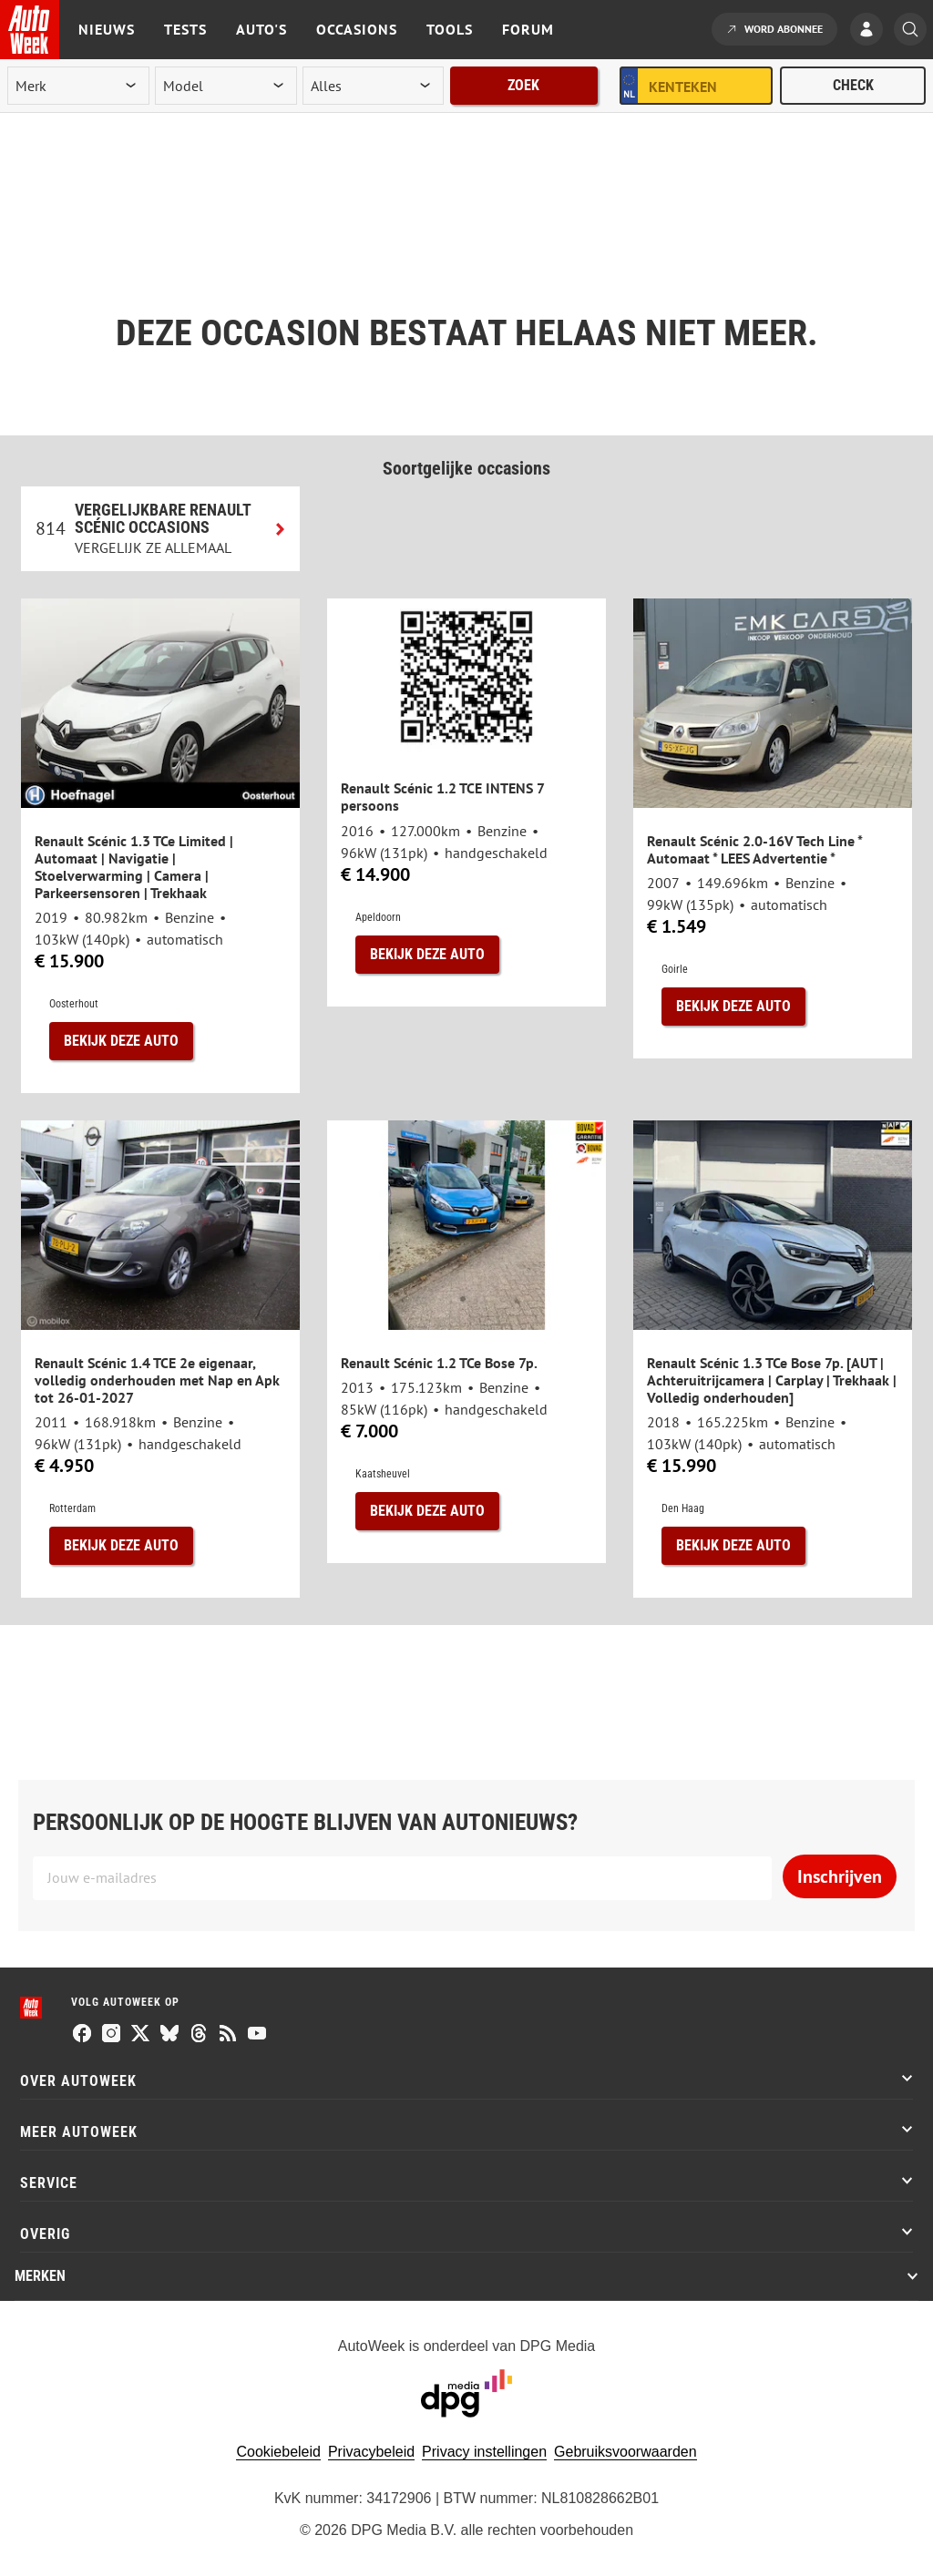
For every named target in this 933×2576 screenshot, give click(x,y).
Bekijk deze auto (121, 1040)
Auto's (261, 29)
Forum (528, 29)
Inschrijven (839, 1876)
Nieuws (106, 29)
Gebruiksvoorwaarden (625, 2451)
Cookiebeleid (278, 2451)
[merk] (78, 85)
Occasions (356, 29)
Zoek (523, 85)
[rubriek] (373, 85)
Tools (449, 29)
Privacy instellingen (484, 2451)
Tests (185, 29)
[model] (226, 85)
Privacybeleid (371, 2451)
